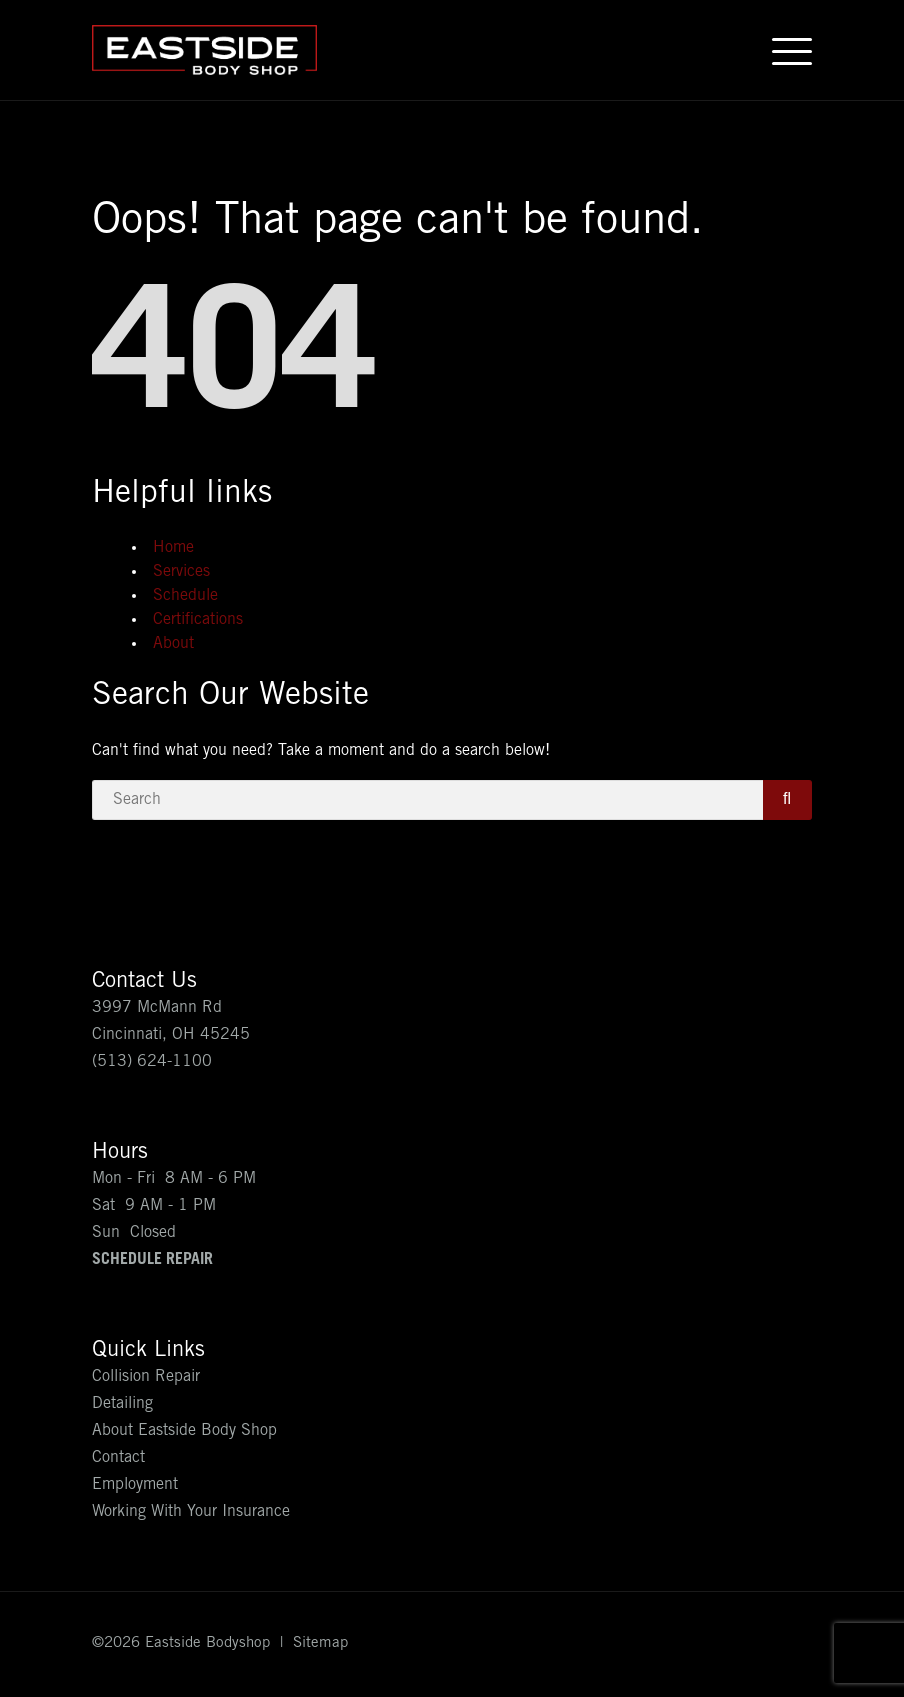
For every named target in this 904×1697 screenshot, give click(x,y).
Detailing (122, 1404)
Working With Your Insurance (191, 1512)
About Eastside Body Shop (184, 1431)
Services (181, 572)
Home (173, 548)
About (173, 644)
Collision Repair (146, 1377)
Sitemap (320, 1643)
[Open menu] (792, 50)
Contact (118, 1458)
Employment (135, 1485)
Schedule (185, 596)
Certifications (198, 620)
